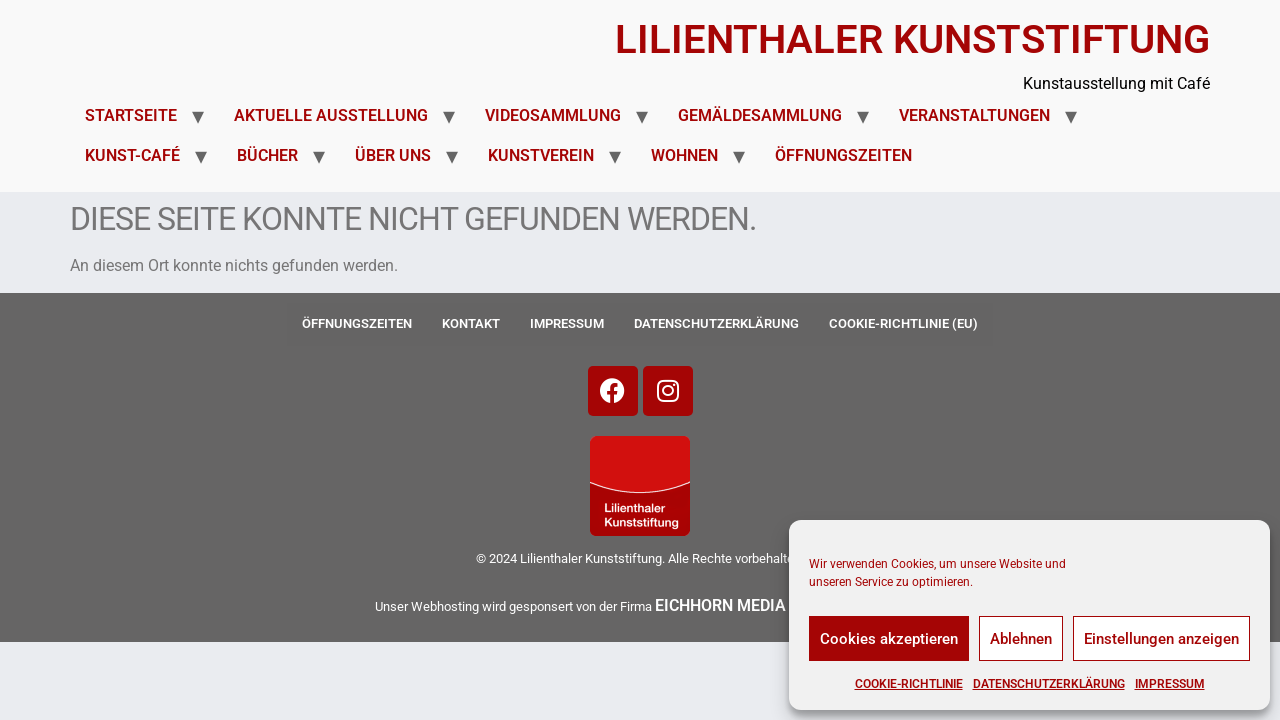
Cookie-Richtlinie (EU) (903, 323)
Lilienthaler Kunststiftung (912, 39)
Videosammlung (553, 115)
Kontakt (471, 323)
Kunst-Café (132, 155)
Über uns (393, 155)
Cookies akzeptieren (889, 639)
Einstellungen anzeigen (1161, 639)
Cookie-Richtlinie (909, 684)
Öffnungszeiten (843, 155)
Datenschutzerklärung (1049, 684)
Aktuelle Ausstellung (331, 115)
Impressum (1170, 684)
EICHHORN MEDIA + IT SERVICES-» (782, 605)
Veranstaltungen (974, 115)
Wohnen (684, 155)
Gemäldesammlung (760, 115)
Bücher (267, 155)
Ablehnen (1021, 639)
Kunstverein (541, 155)
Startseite (131, 115)
